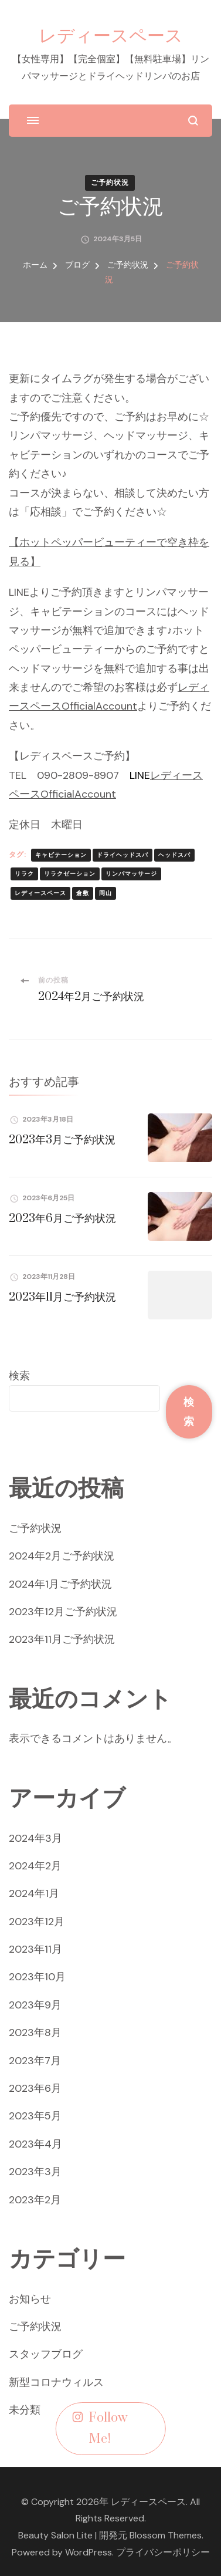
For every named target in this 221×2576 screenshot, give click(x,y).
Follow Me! (99, 2429)
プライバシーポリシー (163, 2552)
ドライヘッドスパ (122, 855)
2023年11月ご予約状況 (62, 1297)
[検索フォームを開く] (193, 120)
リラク (24, 873)
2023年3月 (35, 2172)
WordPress (88, 2552)
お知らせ (30, 2299)
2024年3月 (35, 1838)
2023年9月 (35, 2005)
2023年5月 (35, 2116)
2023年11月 (35, 1949)
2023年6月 (35, 2088)
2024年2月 (35, 1866)
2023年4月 (35, 2144)
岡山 (105, 893)
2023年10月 (37, 1977)
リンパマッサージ (131, 873)
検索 (19, 1376)
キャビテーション (61, 855)
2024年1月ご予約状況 (60, 1584)
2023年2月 (35, 2200)
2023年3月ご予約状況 (62, 1140)
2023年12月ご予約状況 (63, 1612)
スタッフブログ (46, 2354)
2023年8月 (35, 2032)
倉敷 (82, 893)
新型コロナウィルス (56, 2382)
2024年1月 (34, 1893)
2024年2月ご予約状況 (61, 1556)
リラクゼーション (70, 873)
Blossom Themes (166, 2535)
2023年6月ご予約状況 (62, 1218)
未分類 (24, 2410)
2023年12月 (36, 1922)
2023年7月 (35, 2061)
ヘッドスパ (174, 855)
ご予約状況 (110, 182)
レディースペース (111, 35)
